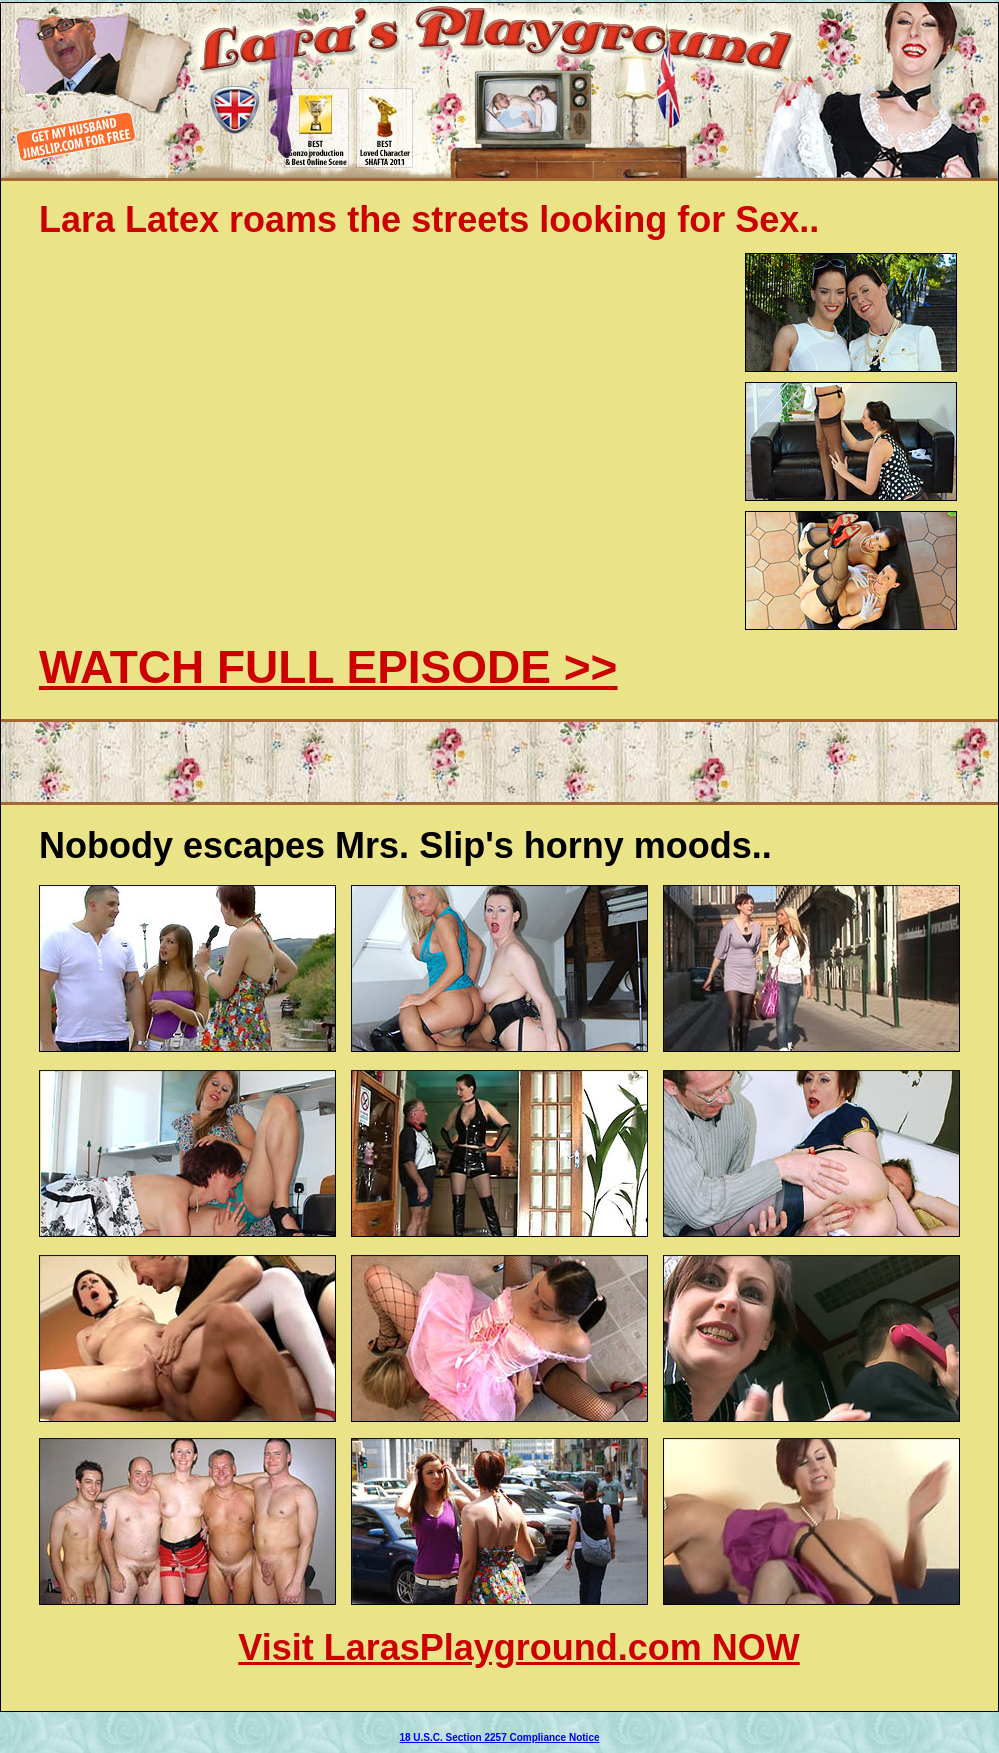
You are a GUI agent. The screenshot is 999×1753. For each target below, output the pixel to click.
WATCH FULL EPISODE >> (328, 667)
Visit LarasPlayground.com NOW (518, 1647)
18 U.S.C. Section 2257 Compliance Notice (499, 1737)
